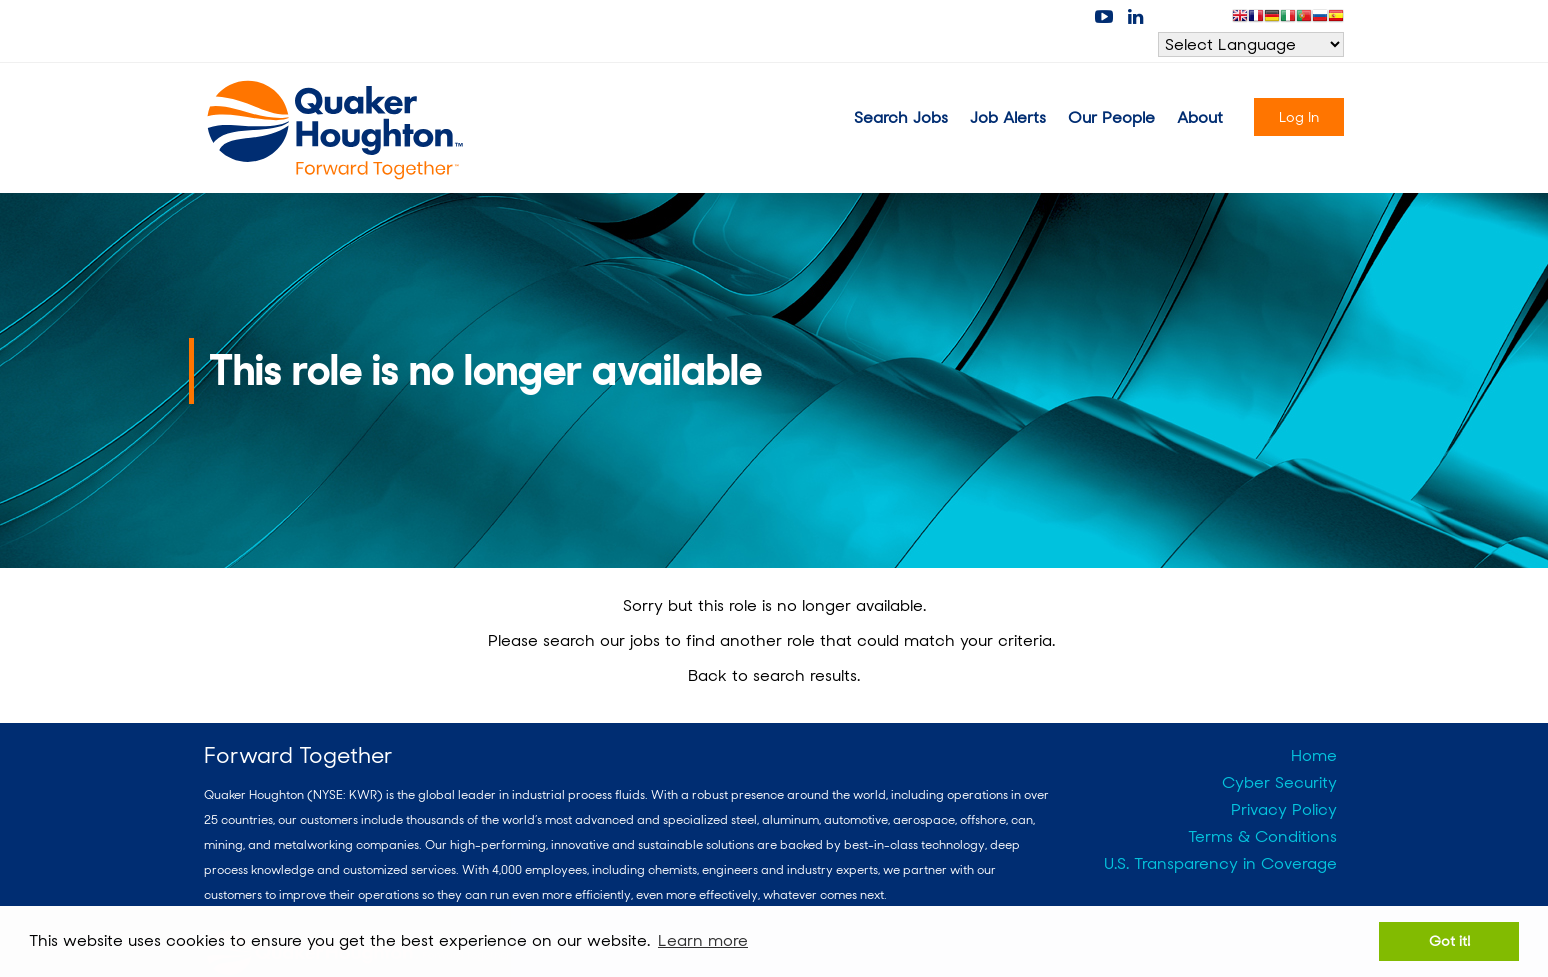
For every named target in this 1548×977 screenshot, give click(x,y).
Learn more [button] (703, 940)
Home (1314, 755)
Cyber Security (1279, 782)
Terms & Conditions (1262, 836)
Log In (1299, 117)
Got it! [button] (1449, 940)
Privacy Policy (1284, 809)
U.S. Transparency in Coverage (1220, 863)
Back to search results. (774, 675)
